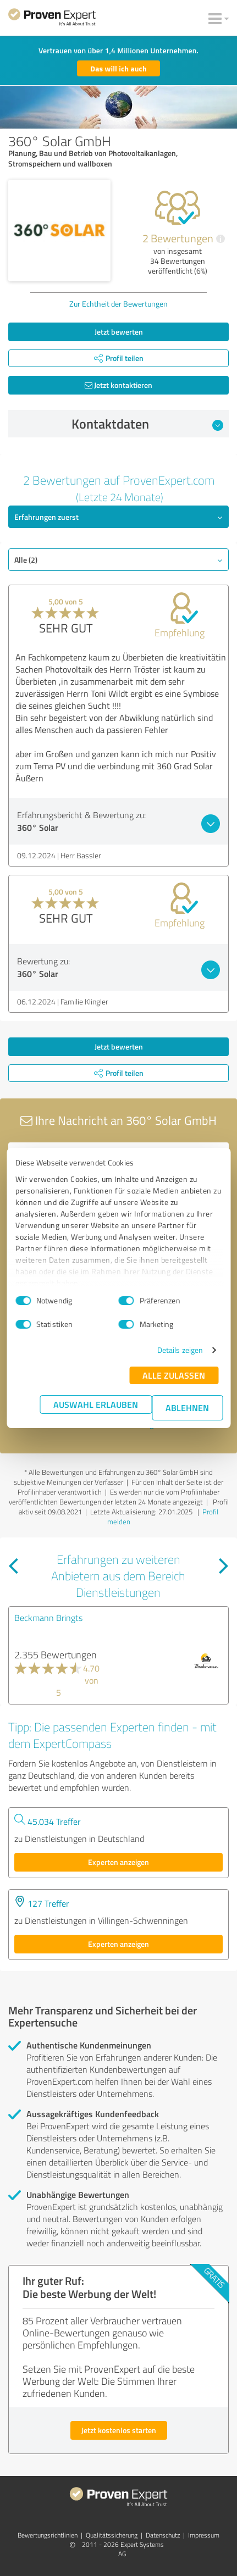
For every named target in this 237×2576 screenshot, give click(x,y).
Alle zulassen (173, 1375)
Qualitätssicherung (111, 2535)
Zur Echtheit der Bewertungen (118, 303)
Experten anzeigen (118, 1862)
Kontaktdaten (147, 423)
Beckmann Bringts (48, 1618)
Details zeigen (180, 1350)
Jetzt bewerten (119, 331)
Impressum (203, 2535)
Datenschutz (163, 2535)
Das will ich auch (118, 68)
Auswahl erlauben (95, 1404)
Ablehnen (187, 1407)
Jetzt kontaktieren (118, 385)
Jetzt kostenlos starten (118, 2430)
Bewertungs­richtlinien (48, 2535)
